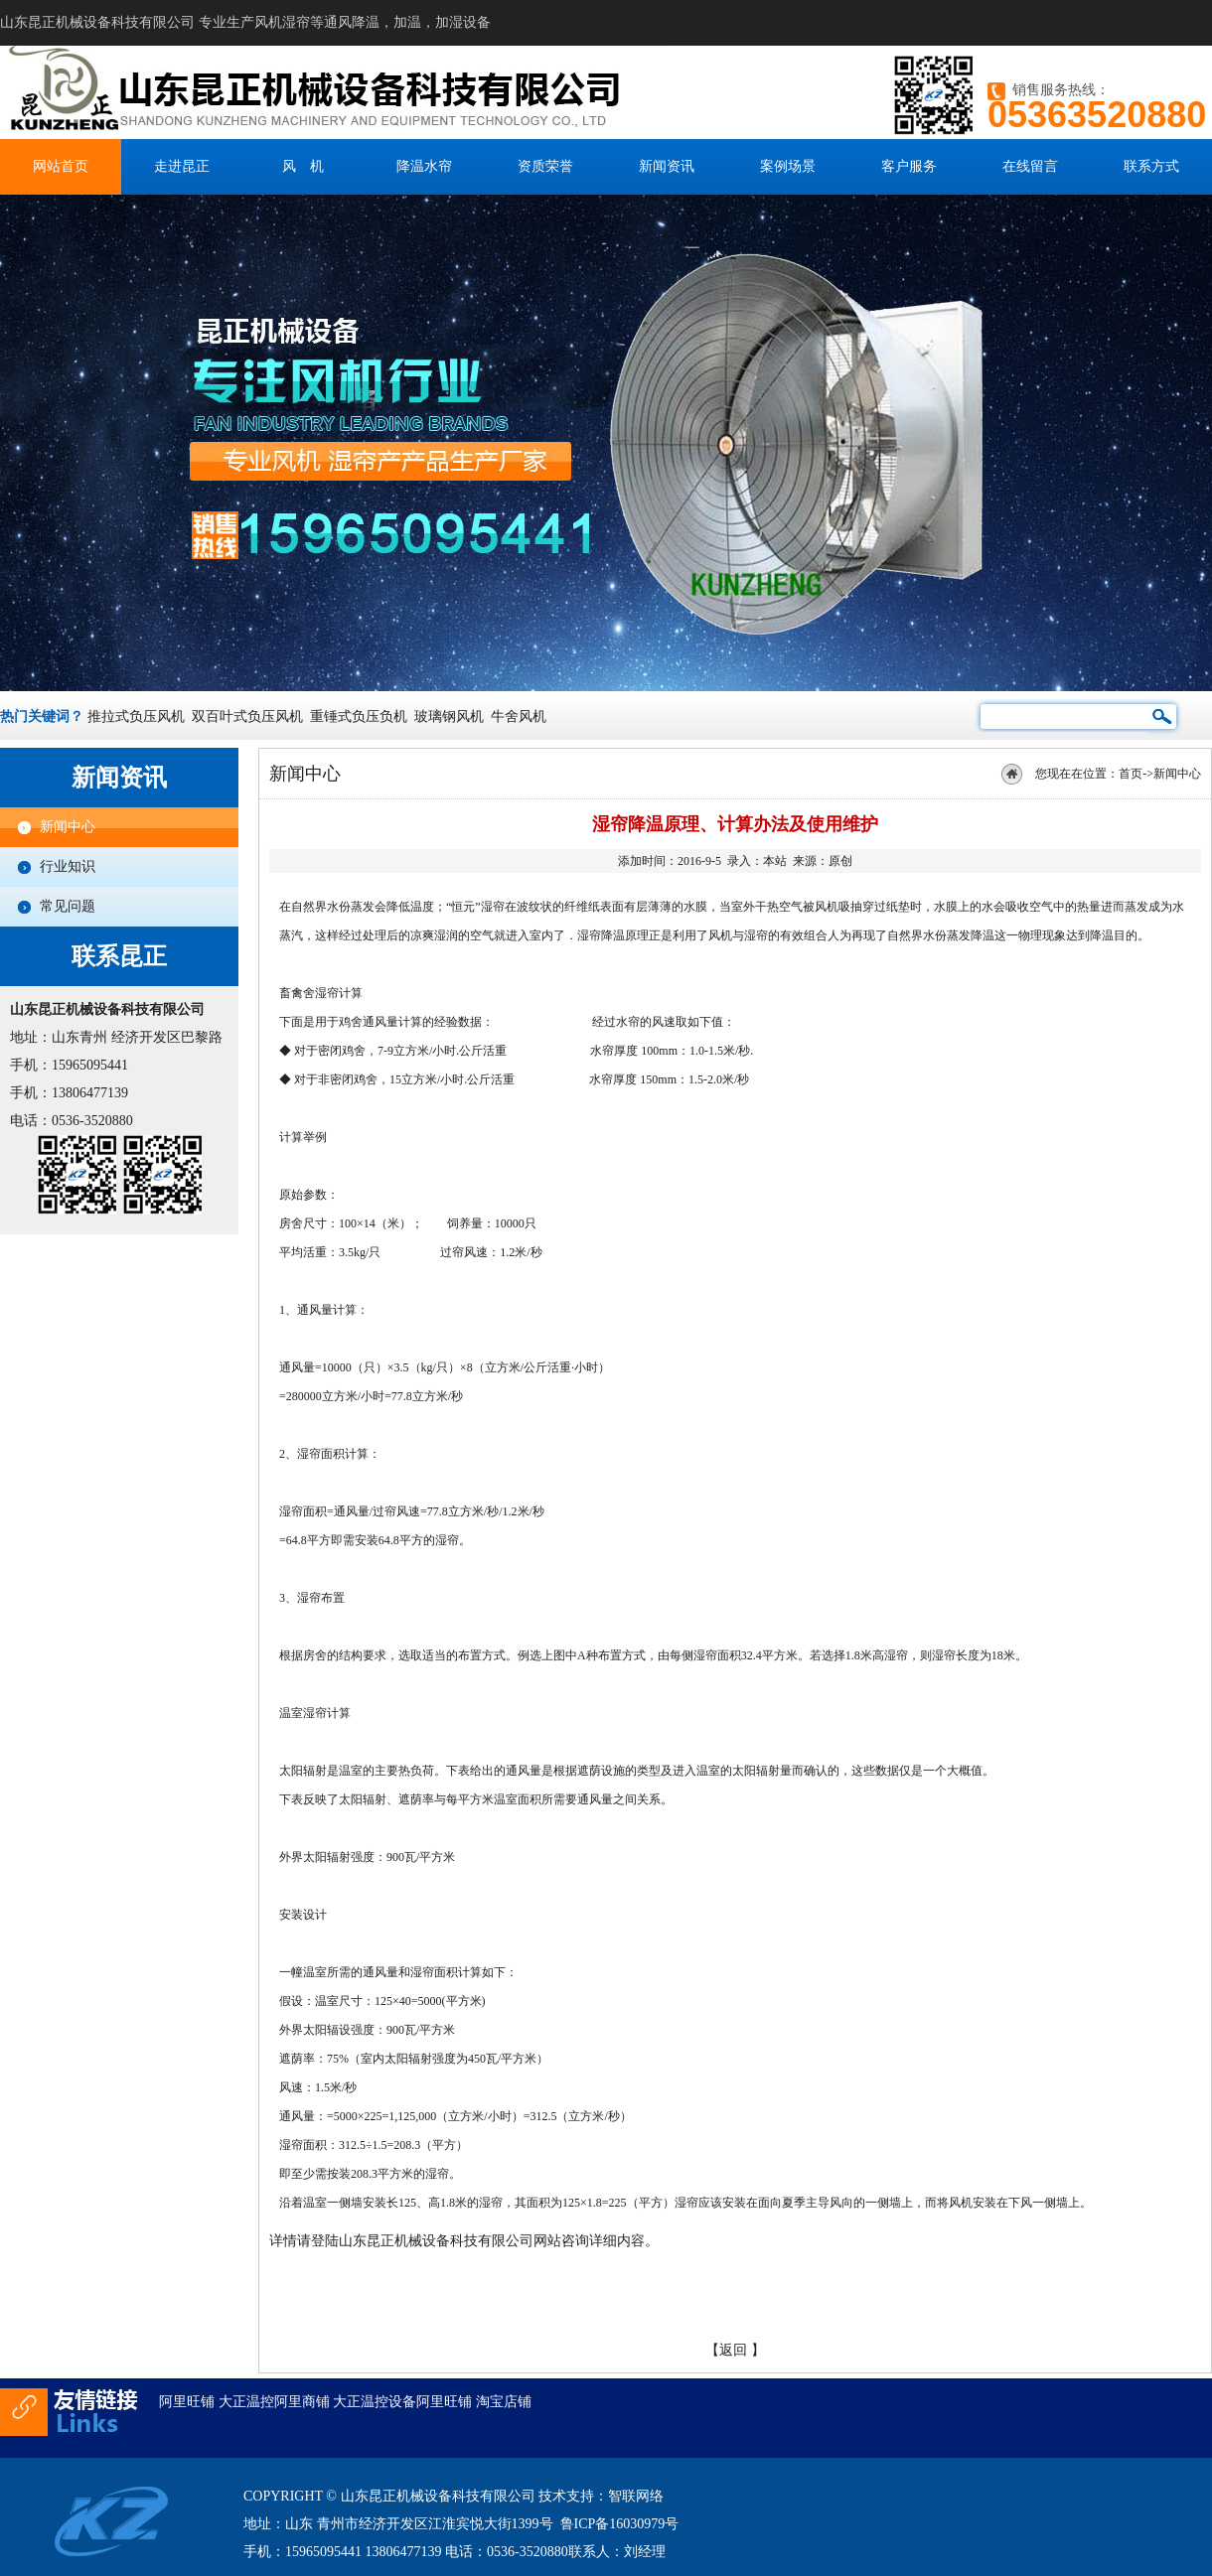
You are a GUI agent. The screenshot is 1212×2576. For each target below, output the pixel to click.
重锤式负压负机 (358, 716)
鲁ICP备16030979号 (620, 2523)
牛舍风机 (518, 716)
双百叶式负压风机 (247, 716)
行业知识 (67, 866)
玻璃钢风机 (449, 716)
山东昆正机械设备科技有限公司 (436, 2240)
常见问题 (67, 906)
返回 (733, 2350)
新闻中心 (67, 826)
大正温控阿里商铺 (274, 2401)
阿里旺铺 (187, 2401)
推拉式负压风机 (136, 716)
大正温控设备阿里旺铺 (402, 2401)
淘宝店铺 (503, 2401)
